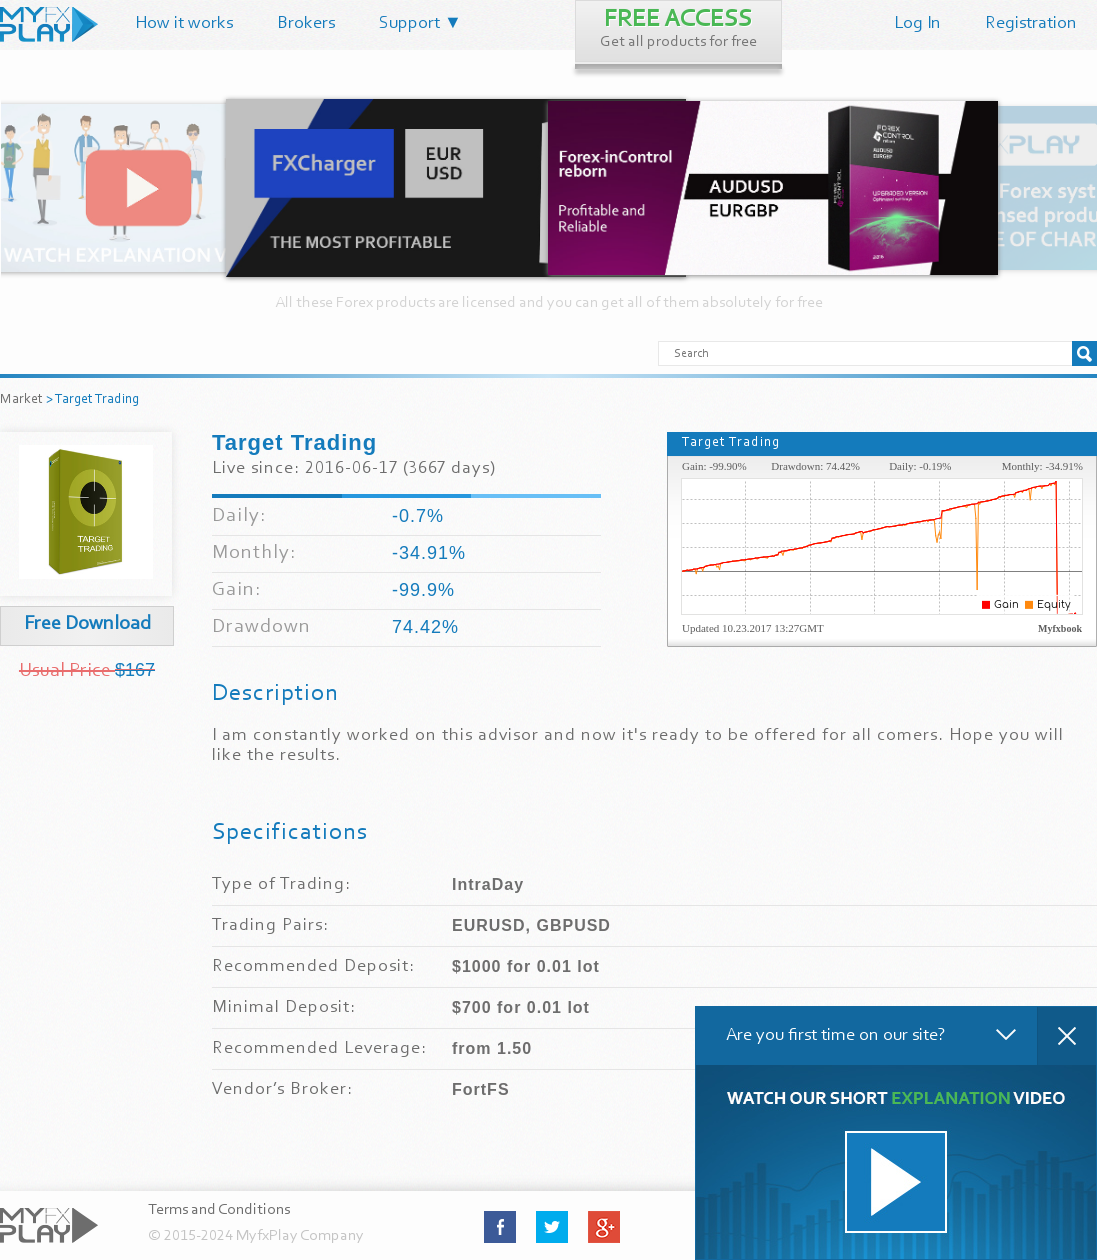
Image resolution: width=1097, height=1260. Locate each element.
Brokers (306, 24)
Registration (1031, 24)
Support (420, 24)
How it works (184, 24)
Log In (917, 24)
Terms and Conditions (219, 1210)
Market (21, 400)
